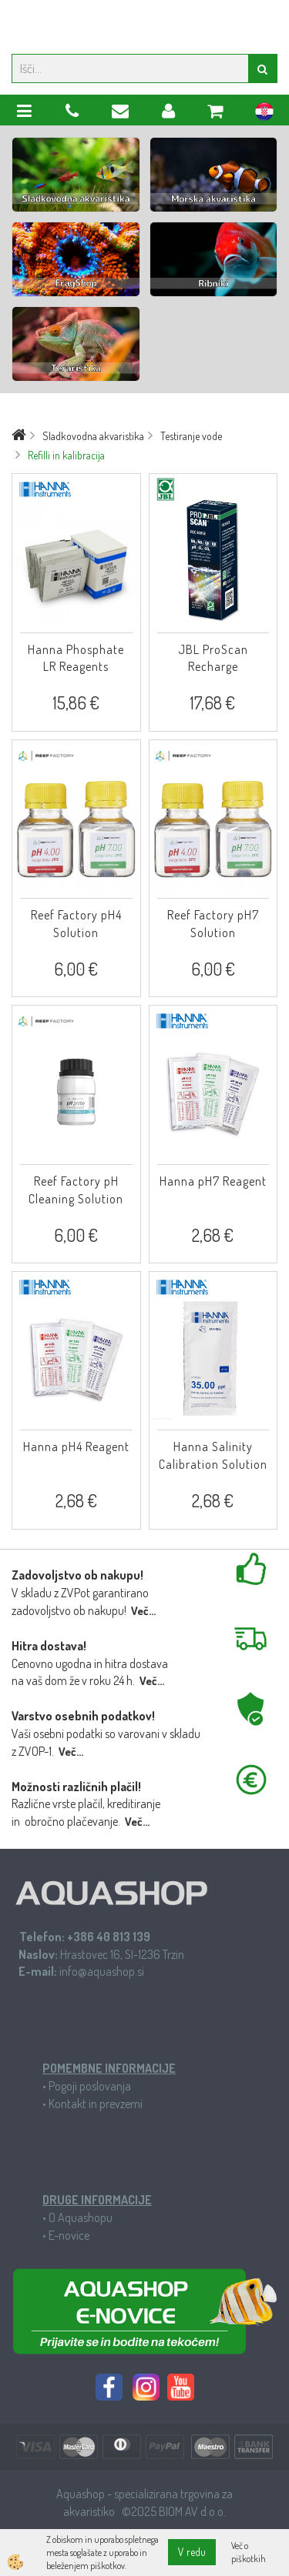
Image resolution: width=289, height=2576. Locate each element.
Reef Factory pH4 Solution (76, 923)
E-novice (69, 2235)
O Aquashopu (81, 2217)
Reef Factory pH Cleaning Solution (76, 1189)
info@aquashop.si (101, 1971)
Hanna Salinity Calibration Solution (213, 1455)
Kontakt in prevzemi (96, 2103)
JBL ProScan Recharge (213, 658)
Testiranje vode (191, 435)
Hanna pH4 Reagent (76, 1446)
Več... (143, 1610)
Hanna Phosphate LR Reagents (76, 658)
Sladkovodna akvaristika (93, 435)
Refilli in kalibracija (66, 455)
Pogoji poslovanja (90, 2086)
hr (264, 113)
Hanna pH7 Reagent (213, 1181)
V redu (192, 2551)
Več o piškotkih (248, 2552)
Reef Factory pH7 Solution (213, 923)
